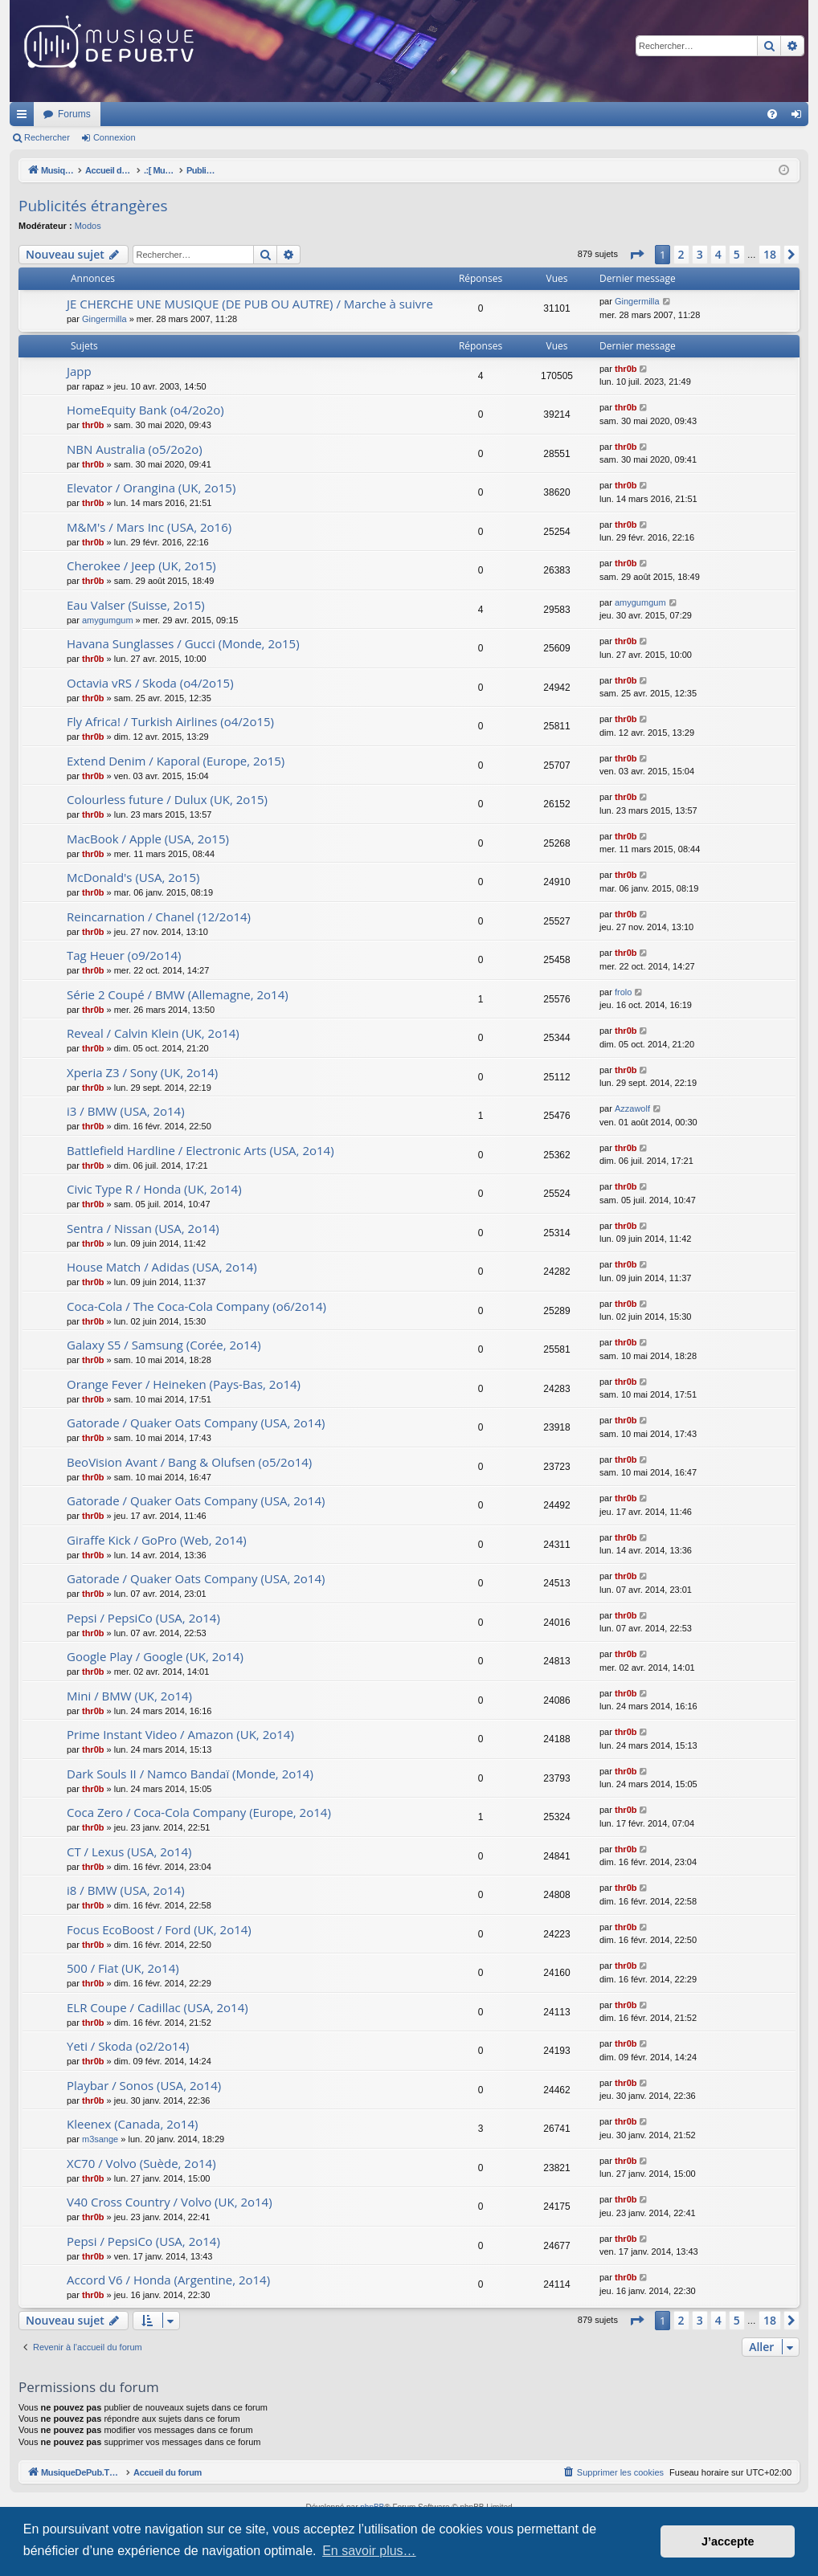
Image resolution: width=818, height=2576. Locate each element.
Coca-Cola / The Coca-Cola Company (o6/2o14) (196, 1306)
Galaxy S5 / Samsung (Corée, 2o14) (164, 1345)
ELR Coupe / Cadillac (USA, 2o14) (157, 2007)
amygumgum (107, 620)
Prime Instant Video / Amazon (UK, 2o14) (180, 1734)
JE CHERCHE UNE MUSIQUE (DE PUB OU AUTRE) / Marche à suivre (250, 304)
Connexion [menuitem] (799, 117)
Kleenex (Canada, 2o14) (132, 2124)
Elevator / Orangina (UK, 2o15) (151, 488)
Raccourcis (25, 117)
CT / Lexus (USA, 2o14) (129, 1851)
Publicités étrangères (93, 205)
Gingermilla (104, 319)
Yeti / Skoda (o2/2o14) (128, 2046)
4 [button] (718, 254)
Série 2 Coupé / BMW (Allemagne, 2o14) (177, 994)
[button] (636, 254)
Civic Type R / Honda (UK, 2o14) (154, 1189)
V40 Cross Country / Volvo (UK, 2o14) (169, 2202)
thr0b (626, 369)
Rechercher (47, 137)
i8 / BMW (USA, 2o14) (126, 1890)
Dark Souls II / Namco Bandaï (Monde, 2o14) (190, 1774)
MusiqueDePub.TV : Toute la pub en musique (140, 114)
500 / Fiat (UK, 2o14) (123, 1968)
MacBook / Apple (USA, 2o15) (148, 839)
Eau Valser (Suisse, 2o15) (136, 605)
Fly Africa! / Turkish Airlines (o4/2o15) (170, 721)
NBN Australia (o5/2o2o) (134, 449)
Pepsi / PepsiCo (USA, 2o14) (143, 1618)
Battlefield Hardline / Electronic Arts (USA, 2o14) (200, 1150)
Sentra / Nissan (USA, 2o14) (143, 1228)
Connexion (114, 137)
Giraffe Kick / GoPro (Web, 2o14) (157, 1540)
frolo (623, 992)
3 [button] (700, 254)
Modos (88, 226)
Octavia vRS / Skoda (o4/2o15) (150, 683)
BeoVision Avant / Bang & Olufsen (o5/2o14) (189, 1462)
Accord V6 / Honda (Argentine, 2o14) (168, 2280)
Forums (287, 114)
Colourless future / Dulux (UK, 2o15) (167, 799)
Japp (79, 371)
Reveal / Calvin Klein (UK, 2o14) (153, 1033)
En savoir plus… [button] (369, 2551)
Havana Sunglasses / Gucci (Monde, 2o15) (183, 643)
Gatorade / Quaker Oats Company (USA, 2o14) (196, 1423)
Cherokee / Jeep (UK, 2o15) (141, 565)
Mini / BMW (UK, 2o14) (129, 1696)
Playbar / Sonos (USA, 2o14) (144, 2085)
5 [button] (737, 254)
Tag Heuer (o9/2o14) (124, 955)
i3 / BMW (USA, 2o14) (126, 1111)
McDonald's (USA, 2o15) (133, 877)
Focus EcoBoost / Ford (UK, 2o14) (159, 1929)
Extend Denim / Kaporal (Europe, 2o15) (175, 761)
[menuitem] (772, 114)
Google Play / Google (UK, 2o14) (155, 1656)
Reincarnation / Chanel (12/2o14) (159, 916)
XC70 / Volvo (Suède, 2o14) (141, 2163)
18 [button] (769, 254)
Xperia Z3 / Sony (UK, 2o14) (142, 1072)
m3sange (100, 2139)
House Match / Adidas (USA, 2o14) (162, 1267)
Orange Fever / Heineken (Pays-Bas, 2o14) (184, 1384)
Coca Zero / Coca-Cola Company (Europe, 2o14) (199, 1812)
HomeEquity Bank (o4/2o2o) (145, 410)
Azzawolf (632, 1108)
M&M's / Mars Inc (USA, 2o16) (149, 527)
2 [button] (681, 254)
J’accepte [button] (728, 2541)
